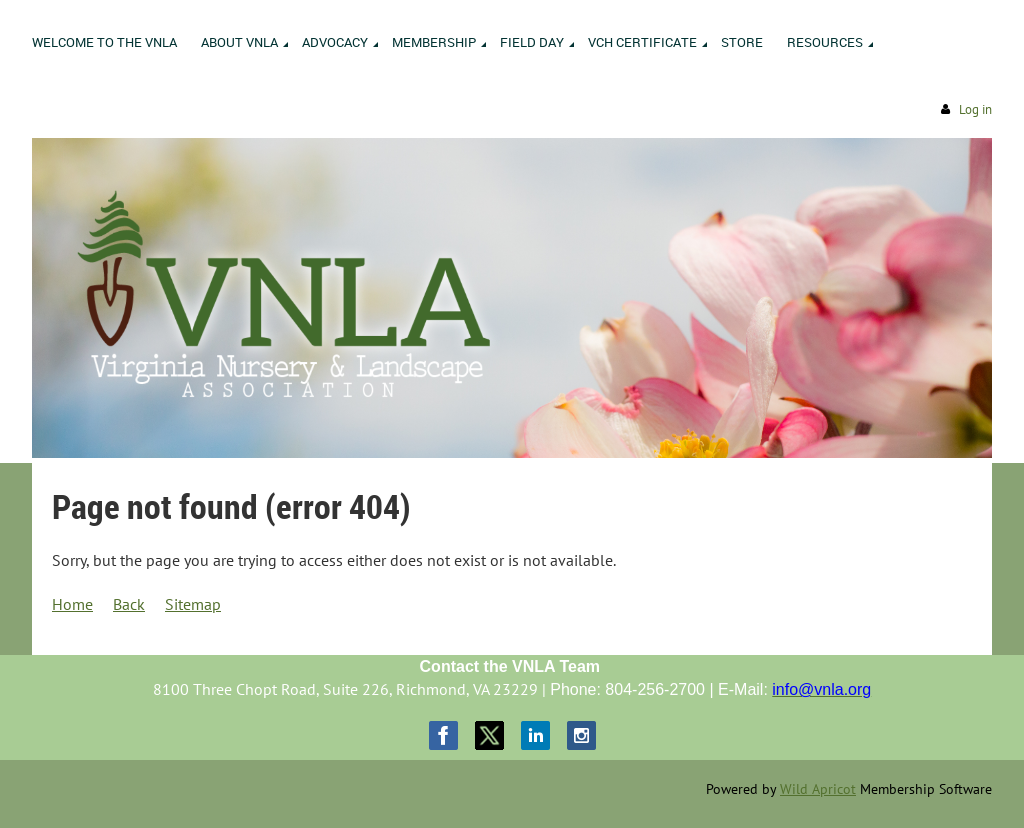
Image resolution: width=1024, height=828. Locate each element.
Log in (975, 109)
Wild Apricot (818, 789)
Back (129, 604)
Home (72, 604)
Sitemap (193, 604)
